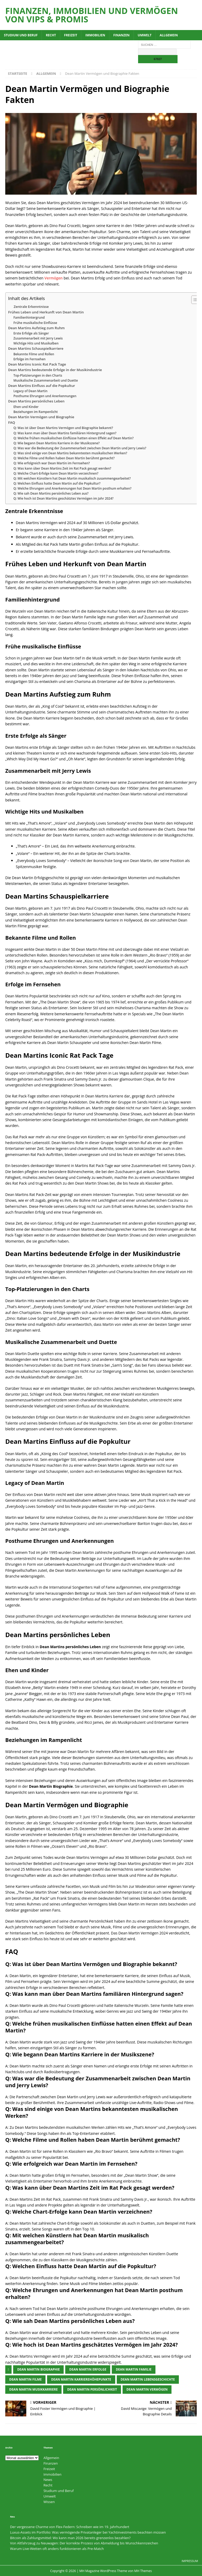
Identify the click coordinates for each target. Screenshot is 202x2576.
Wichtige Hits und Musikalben (36, 343)
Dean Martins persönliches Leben (36, 401)
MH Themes (143, 2571)
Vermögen (53, 277)
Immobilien (95, 35)
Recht (51, 35)
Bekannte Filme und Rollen (33, 354)
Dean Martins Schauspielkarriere (35, 348)
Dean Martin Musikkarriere (33, 2389)
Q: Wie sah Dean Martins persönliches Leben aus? (51, 493)
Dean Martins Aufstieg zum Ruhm (36, 328)
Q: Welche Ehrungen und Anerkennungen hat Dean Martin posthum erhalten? (72, 488)
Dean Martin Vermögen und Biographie (41, 417)
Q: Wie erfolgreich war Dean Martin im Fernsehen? (51, 463)
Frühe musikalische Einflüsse (35, 323)
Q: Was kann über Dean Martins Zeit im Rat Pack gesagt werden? (62, 468)
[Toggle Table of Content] (193, 299)
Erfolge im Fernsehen (29, 359)
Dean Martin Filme (25, 2379)
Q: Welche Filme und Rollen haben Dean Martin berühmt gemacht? (64, 458)
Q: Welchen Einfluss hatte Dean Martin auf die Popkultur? (56, 483)
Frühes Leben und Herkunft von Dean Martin (46, 312)
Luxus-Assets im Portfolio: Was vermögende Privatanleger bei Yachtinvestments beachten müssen (88, 2532)
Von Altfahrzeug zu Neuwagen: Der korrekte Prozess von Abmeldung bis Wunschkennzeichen (84, 2543)
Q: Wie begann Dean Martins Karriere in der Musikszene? (56, 443)
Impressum (190, 2561)
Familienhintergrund (29, 317)
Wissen (49, 2501)
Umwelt (145, 35)
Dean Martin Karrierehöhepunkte (81, 2379)
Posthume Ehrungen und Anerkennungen (44, 396)
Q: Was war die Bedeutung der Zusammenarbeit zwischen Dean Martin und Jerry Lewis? (79, 448)
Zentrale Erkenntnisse (31, 306)
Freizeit (70, 35)
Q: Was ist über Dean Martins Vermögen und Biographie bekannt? (63, 428)
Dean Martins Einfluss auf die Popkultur (41, 385)
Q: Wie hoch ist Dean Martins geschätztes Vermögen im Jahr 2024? (63, 498)
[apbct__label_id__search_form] (157, 52)
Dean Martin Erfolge (87, 2369)
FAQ (11, 422)
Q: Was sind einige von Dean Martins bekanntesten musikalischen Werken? (70, 453)
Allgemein (169, 35)
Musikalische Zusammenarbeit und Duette (45, 380)
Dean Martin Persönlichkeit (92, 2389)
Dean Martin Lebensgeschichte (148, 2379)
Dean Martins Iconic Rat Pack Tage (37, 364)
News (47, 2479)
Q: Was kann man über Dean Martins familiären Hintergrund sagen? (65, 433)
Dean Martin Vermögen (147, 2389)
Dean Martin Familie (134, 2369)
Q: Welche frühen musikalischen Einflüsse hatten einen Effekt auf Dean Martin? (73, 438)
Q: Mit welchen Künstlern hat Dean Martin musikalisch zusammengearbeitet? (72, 478)
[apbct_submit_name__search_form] (158, 59)
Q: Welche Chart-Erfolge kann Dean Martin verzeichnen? (55, 473)
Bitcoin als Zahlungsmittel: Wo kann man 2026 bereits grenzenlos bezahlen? (70, 2537)
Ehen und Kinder (26, 407)
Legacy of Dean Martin (30, 391)
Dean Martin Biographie (38, 2369)
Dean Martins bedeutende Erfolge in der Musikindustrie (55, 369)
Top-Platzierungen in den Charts (37, 375)
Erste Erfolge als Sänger (31, 333)
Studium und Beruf (21, 35)
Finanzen (121, 35)
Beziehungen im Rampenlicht (35, 412)
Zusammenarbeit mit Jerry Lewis (38, 338)
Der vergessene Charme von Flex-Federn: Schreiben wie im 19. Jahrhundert (69, 2526)
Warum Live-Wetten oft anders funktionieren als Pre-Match (57, 2548)
